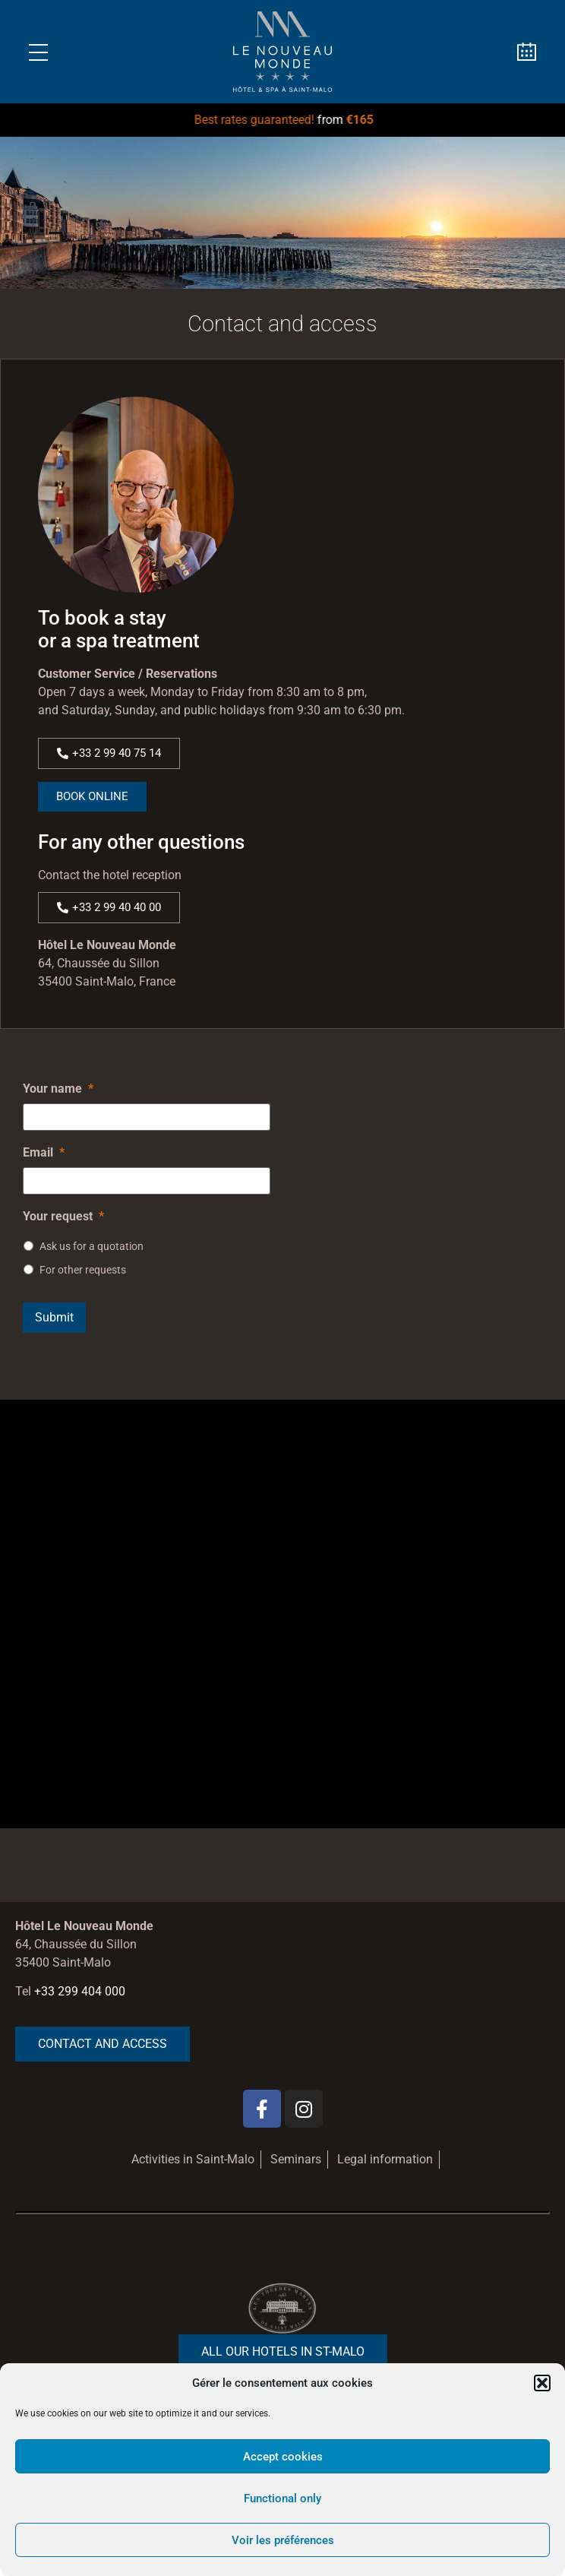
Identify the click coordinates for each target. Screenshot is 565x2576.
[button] (542, 2383)
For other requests (82, 1270)
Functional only (282, 2498)
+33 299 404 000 (79, 1991)
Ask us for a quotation (91, 1246)
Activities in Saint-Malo (192, 2159)
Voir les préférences (283, 2540)
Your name (58, 1088)
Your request (63, 1216)
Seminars (295, 2159)
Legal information (385, 2159)
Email (44, 1152)
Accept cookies (283, 2457)
